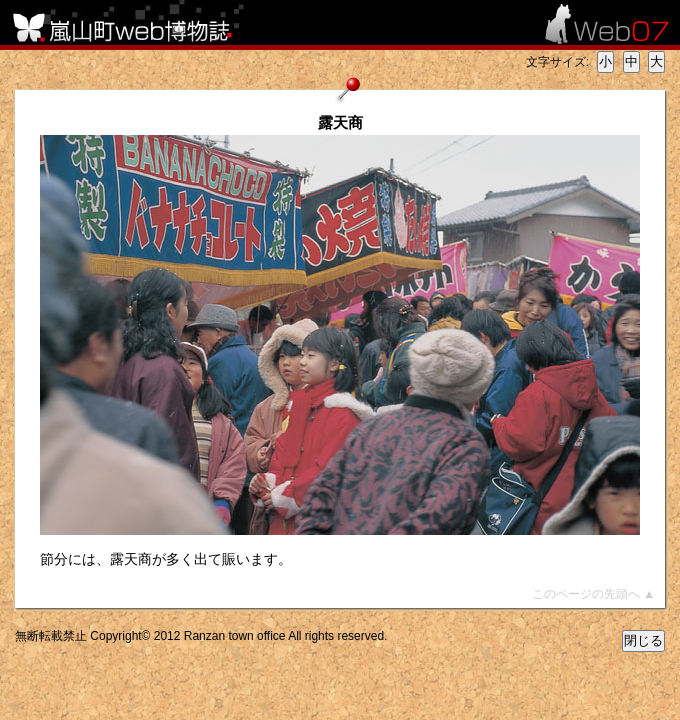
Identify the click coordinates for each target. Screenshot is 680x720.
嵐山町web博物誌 (135, 22)
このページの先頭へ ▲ (593, 594)
